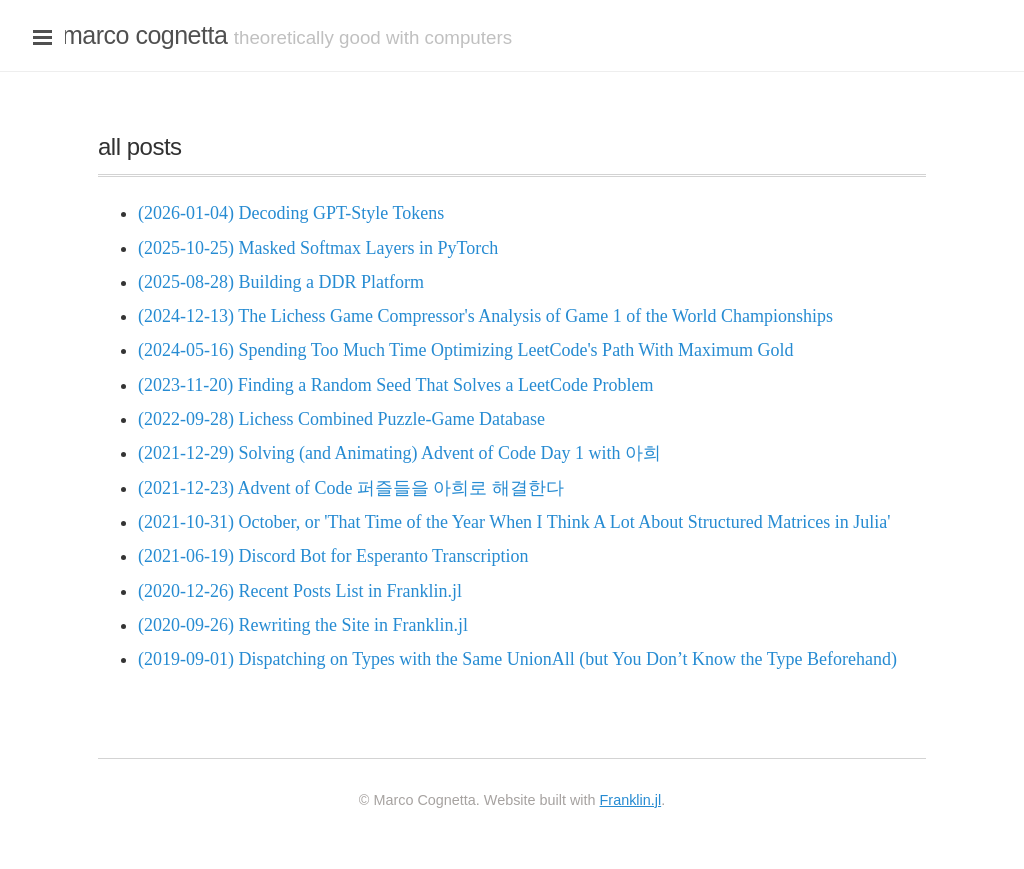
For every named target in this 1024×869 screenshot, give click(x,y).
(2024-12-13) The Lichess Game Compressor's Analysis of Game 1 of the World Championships (485, 316)
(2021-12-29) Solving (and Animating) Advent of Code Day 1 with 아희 (399, 453)
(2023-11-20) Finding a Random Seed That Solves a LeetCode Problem (395, 385)
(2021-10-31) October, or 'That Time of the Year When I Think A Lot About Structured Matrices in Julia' (514, 522)
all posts (140, 146)
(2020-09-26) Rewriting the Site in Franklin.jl (303, 625)
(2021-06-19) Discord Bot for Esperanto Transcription (333, 556)
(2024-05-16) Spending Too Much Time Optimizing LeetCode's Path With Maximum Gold (466, 350)
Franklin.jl (631, 800)
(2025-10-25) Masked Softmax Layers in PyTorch (318, 248)
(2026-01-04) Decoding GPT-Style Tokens (291, 213)
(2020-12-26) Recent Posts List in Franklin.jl (300, 591)
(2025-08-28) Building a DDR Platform (281, 282)
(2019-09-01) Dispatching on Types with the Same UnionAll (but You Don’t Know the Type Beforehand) (517, 659)
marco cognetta (144, 35)
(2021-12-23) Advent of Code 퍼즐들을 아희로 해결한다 (351, 488)
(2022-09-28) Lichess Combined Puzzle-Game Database (341, 419)
